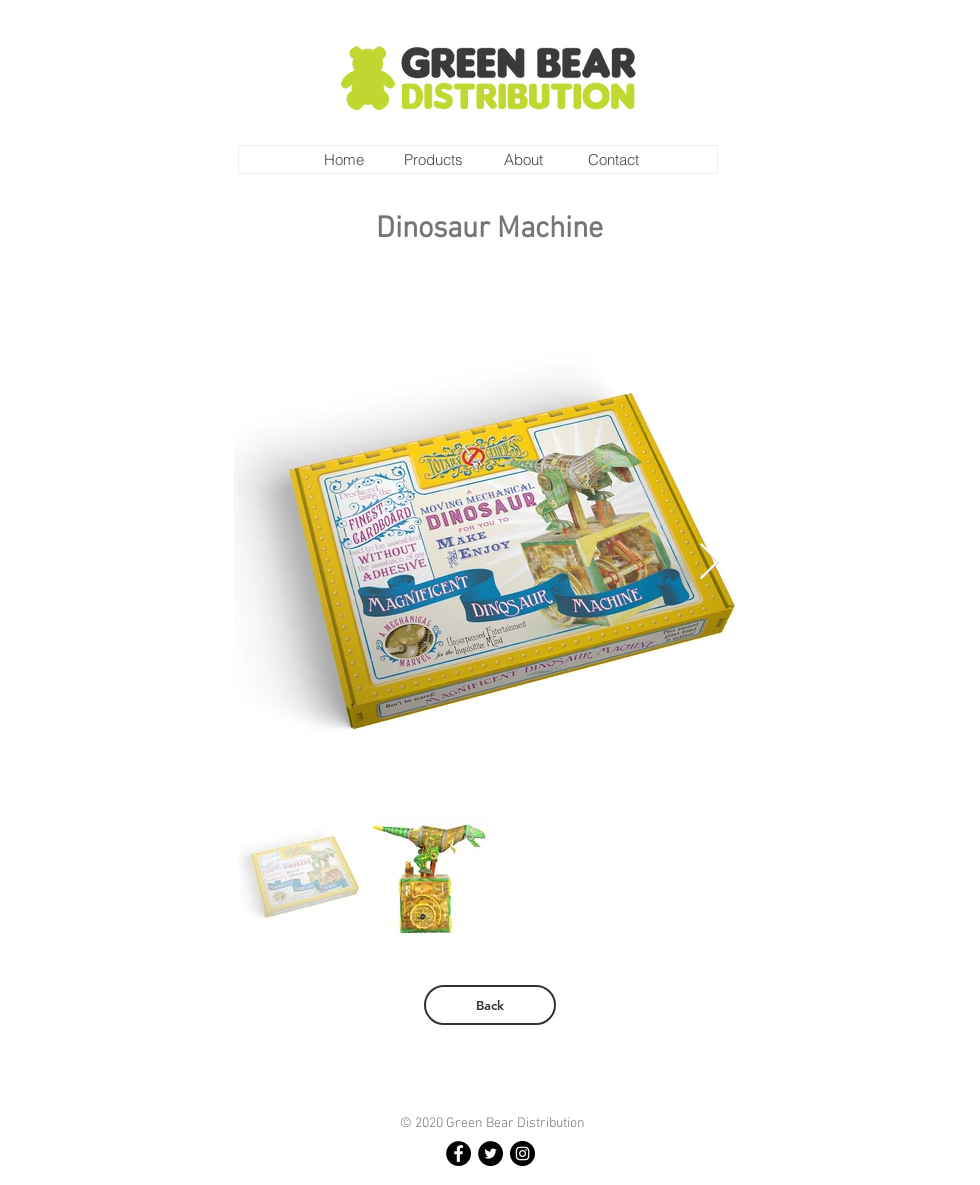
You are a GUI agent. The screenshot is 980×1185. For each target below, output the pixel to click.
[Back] (490, 1005)
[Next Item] (709, 562)
